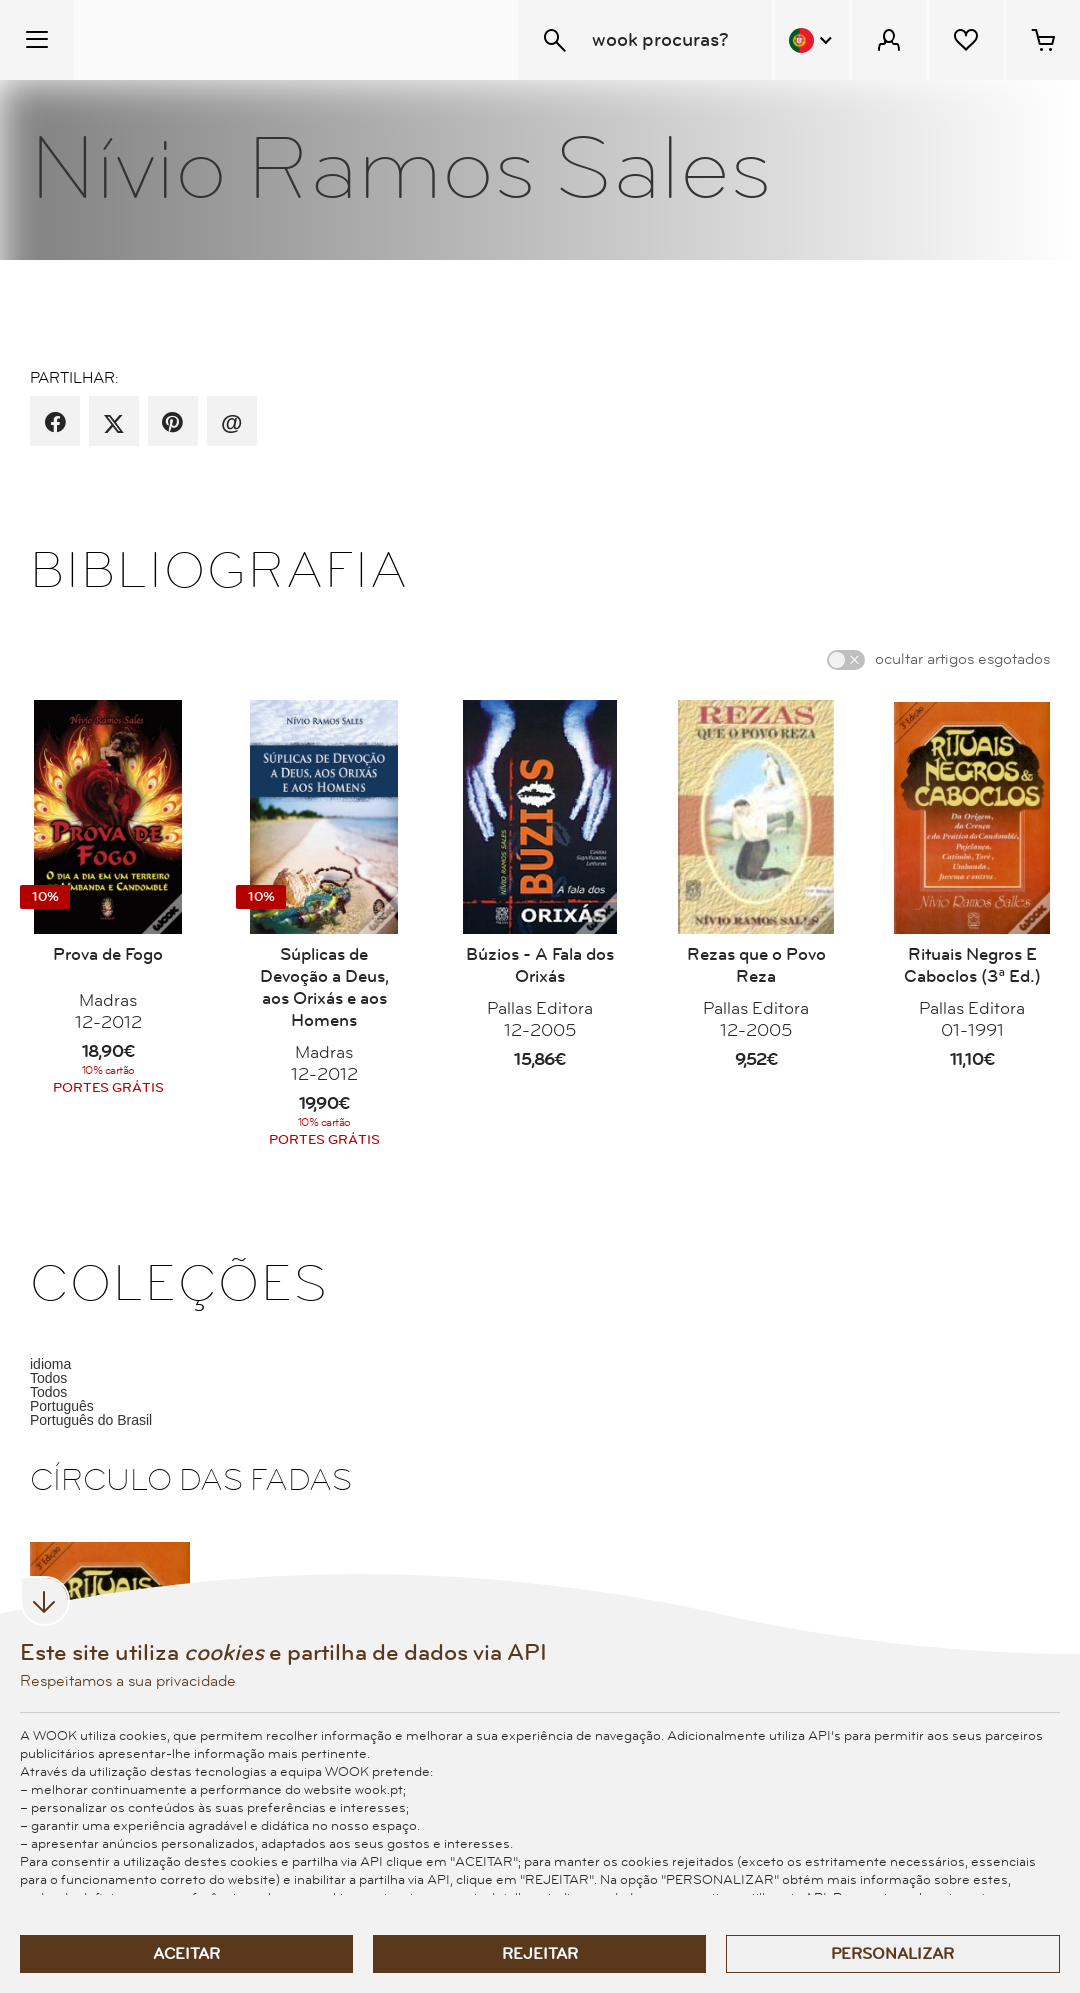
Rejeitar (540, 1954)
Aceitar (186, 1954)
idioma (50, 1364)
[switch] (846, 660)
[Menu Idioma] (812, 40)
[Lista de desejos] (966, 40)
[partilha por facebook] (55, 423)
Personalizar (892, 1954)
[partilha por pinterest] (172, 423)
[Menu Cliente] (889, 40)
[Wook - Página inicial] (196, 40)
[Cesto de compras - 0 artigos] (1043, 40)
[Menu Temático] (37, 40)
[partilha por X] (114, 423)
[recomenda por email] (231, 423)
